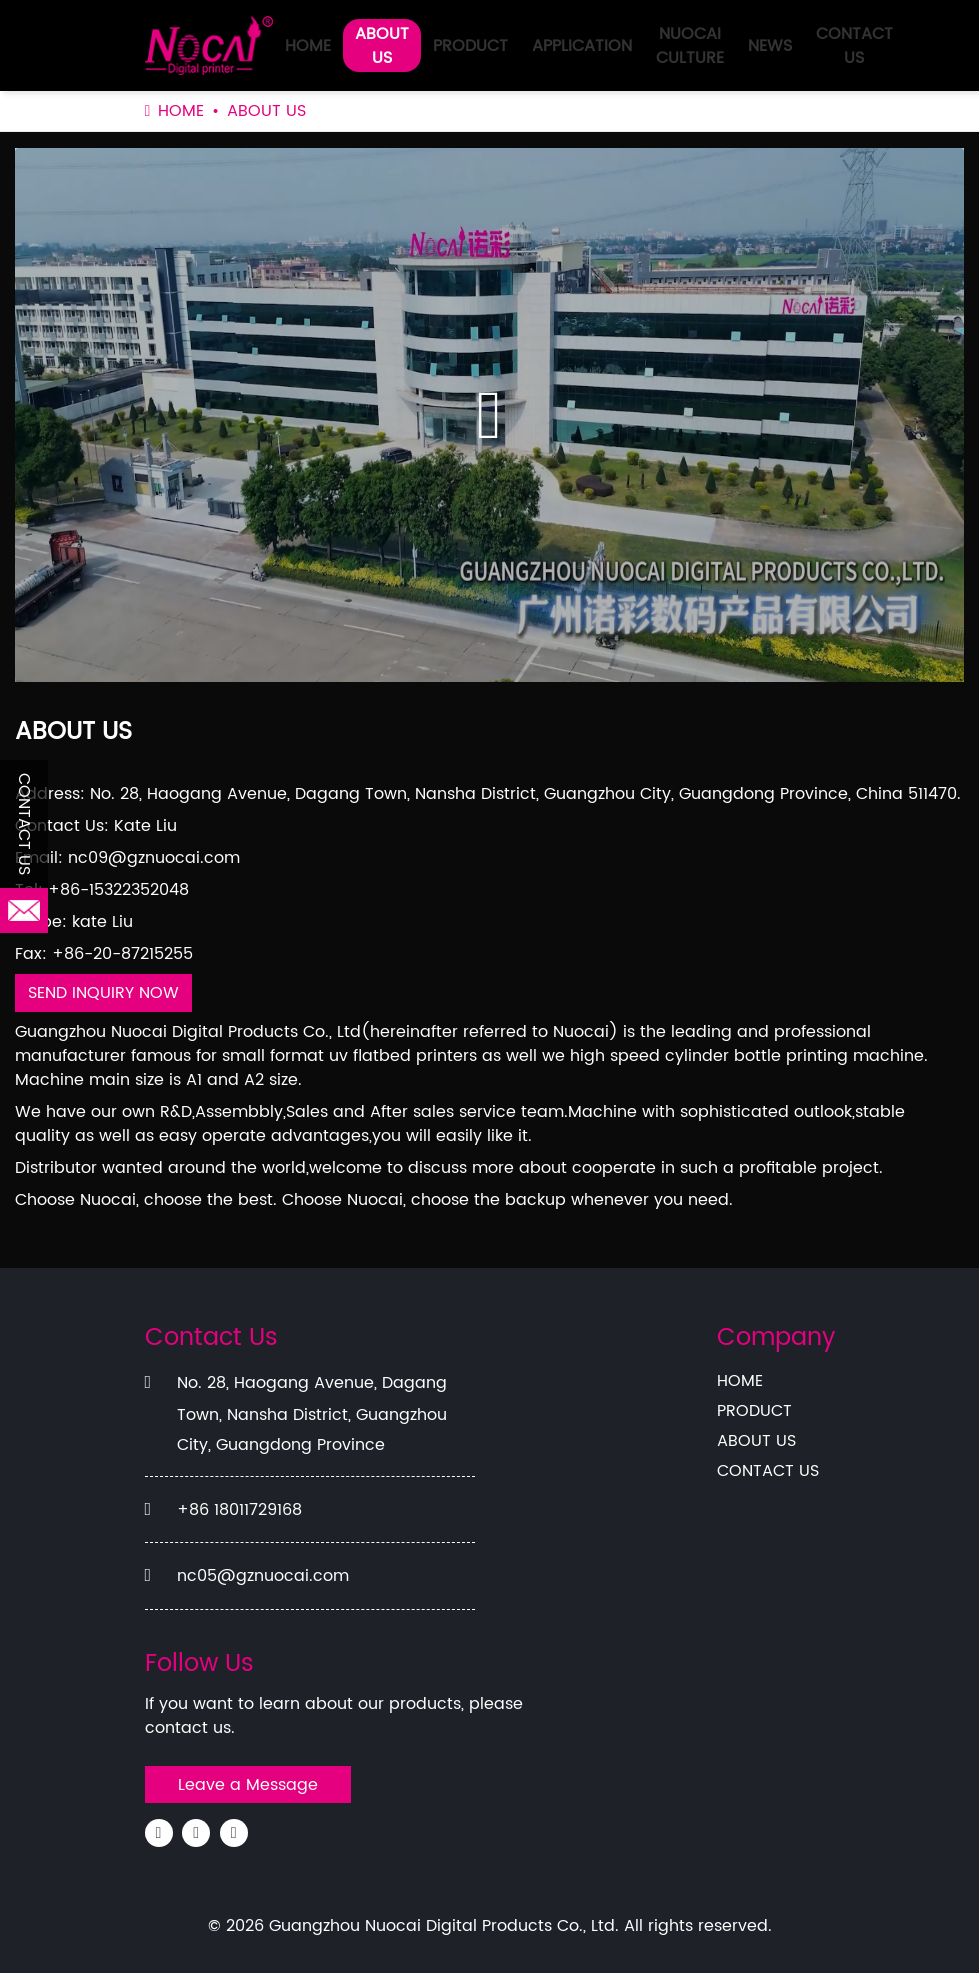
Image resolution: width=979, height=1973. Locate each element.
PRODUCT (470, 46)
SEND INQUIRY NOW (103, 993)
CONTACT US (854, 46)
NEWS (770, 46)
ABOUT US (382, 46)
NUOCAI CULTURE (690, 46)
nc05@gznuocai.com (263, 1576)
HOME (308, 46)
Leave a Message (248, 1785)
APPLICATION (582, 46)
